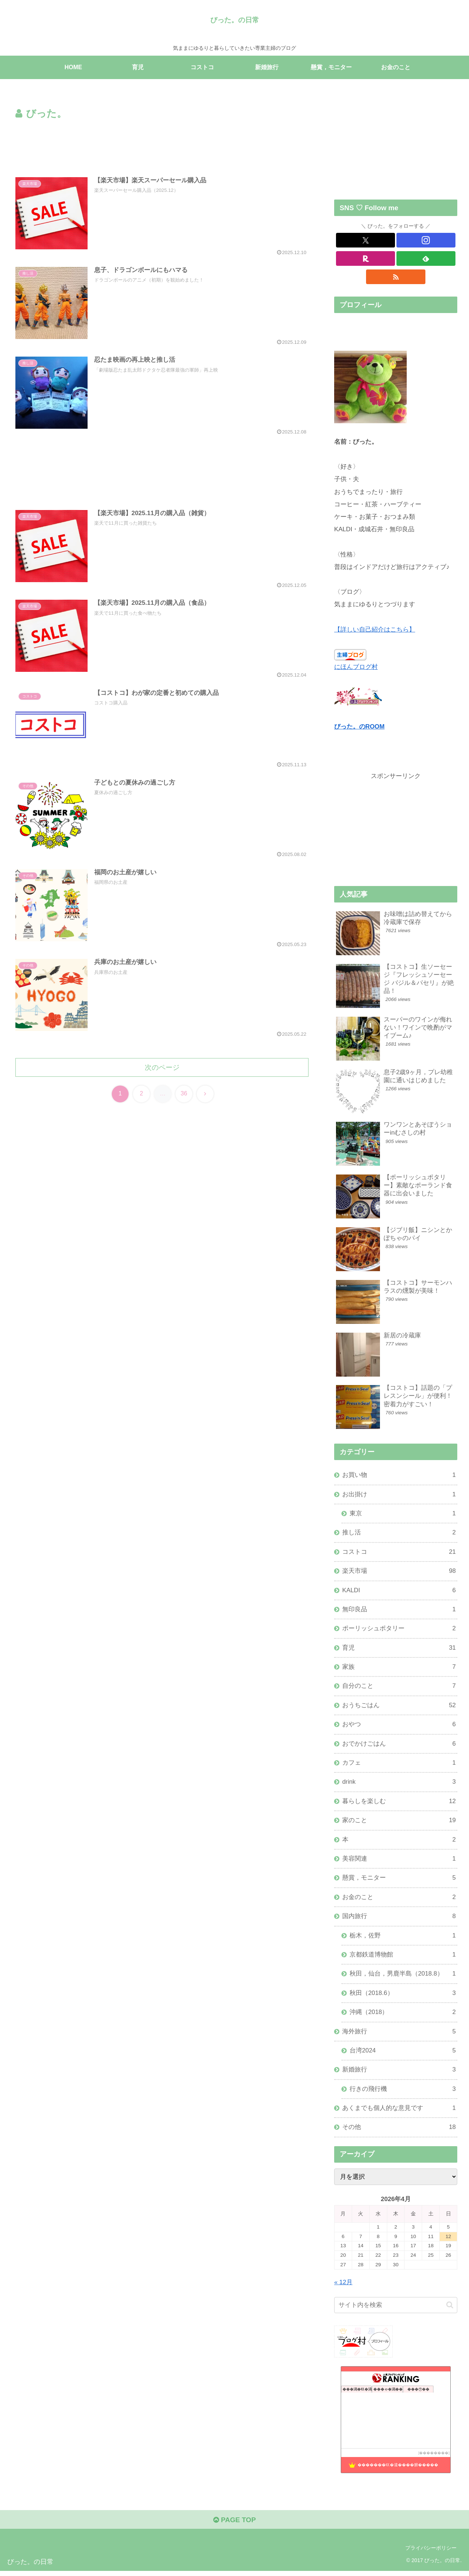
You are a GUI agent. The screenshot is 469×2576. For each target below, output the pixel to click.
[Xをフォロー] (365, 240)
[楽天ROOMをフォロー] (365, 258)
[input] (395, 2310)
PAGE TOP (234, 2525)
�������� (433, 2458)
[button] (449, 2309)
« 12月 (343, 2287)
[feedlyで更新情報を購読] (425, 258)
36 (184, 1094)
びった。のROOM (359, 726)
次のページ (162, 1068)
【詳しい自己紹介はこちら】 (374, 629)
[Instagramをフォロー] (425, 240)
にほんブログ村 (356, 666)
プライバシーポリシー (431, 2553)
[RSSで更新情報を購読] (395, 276)
